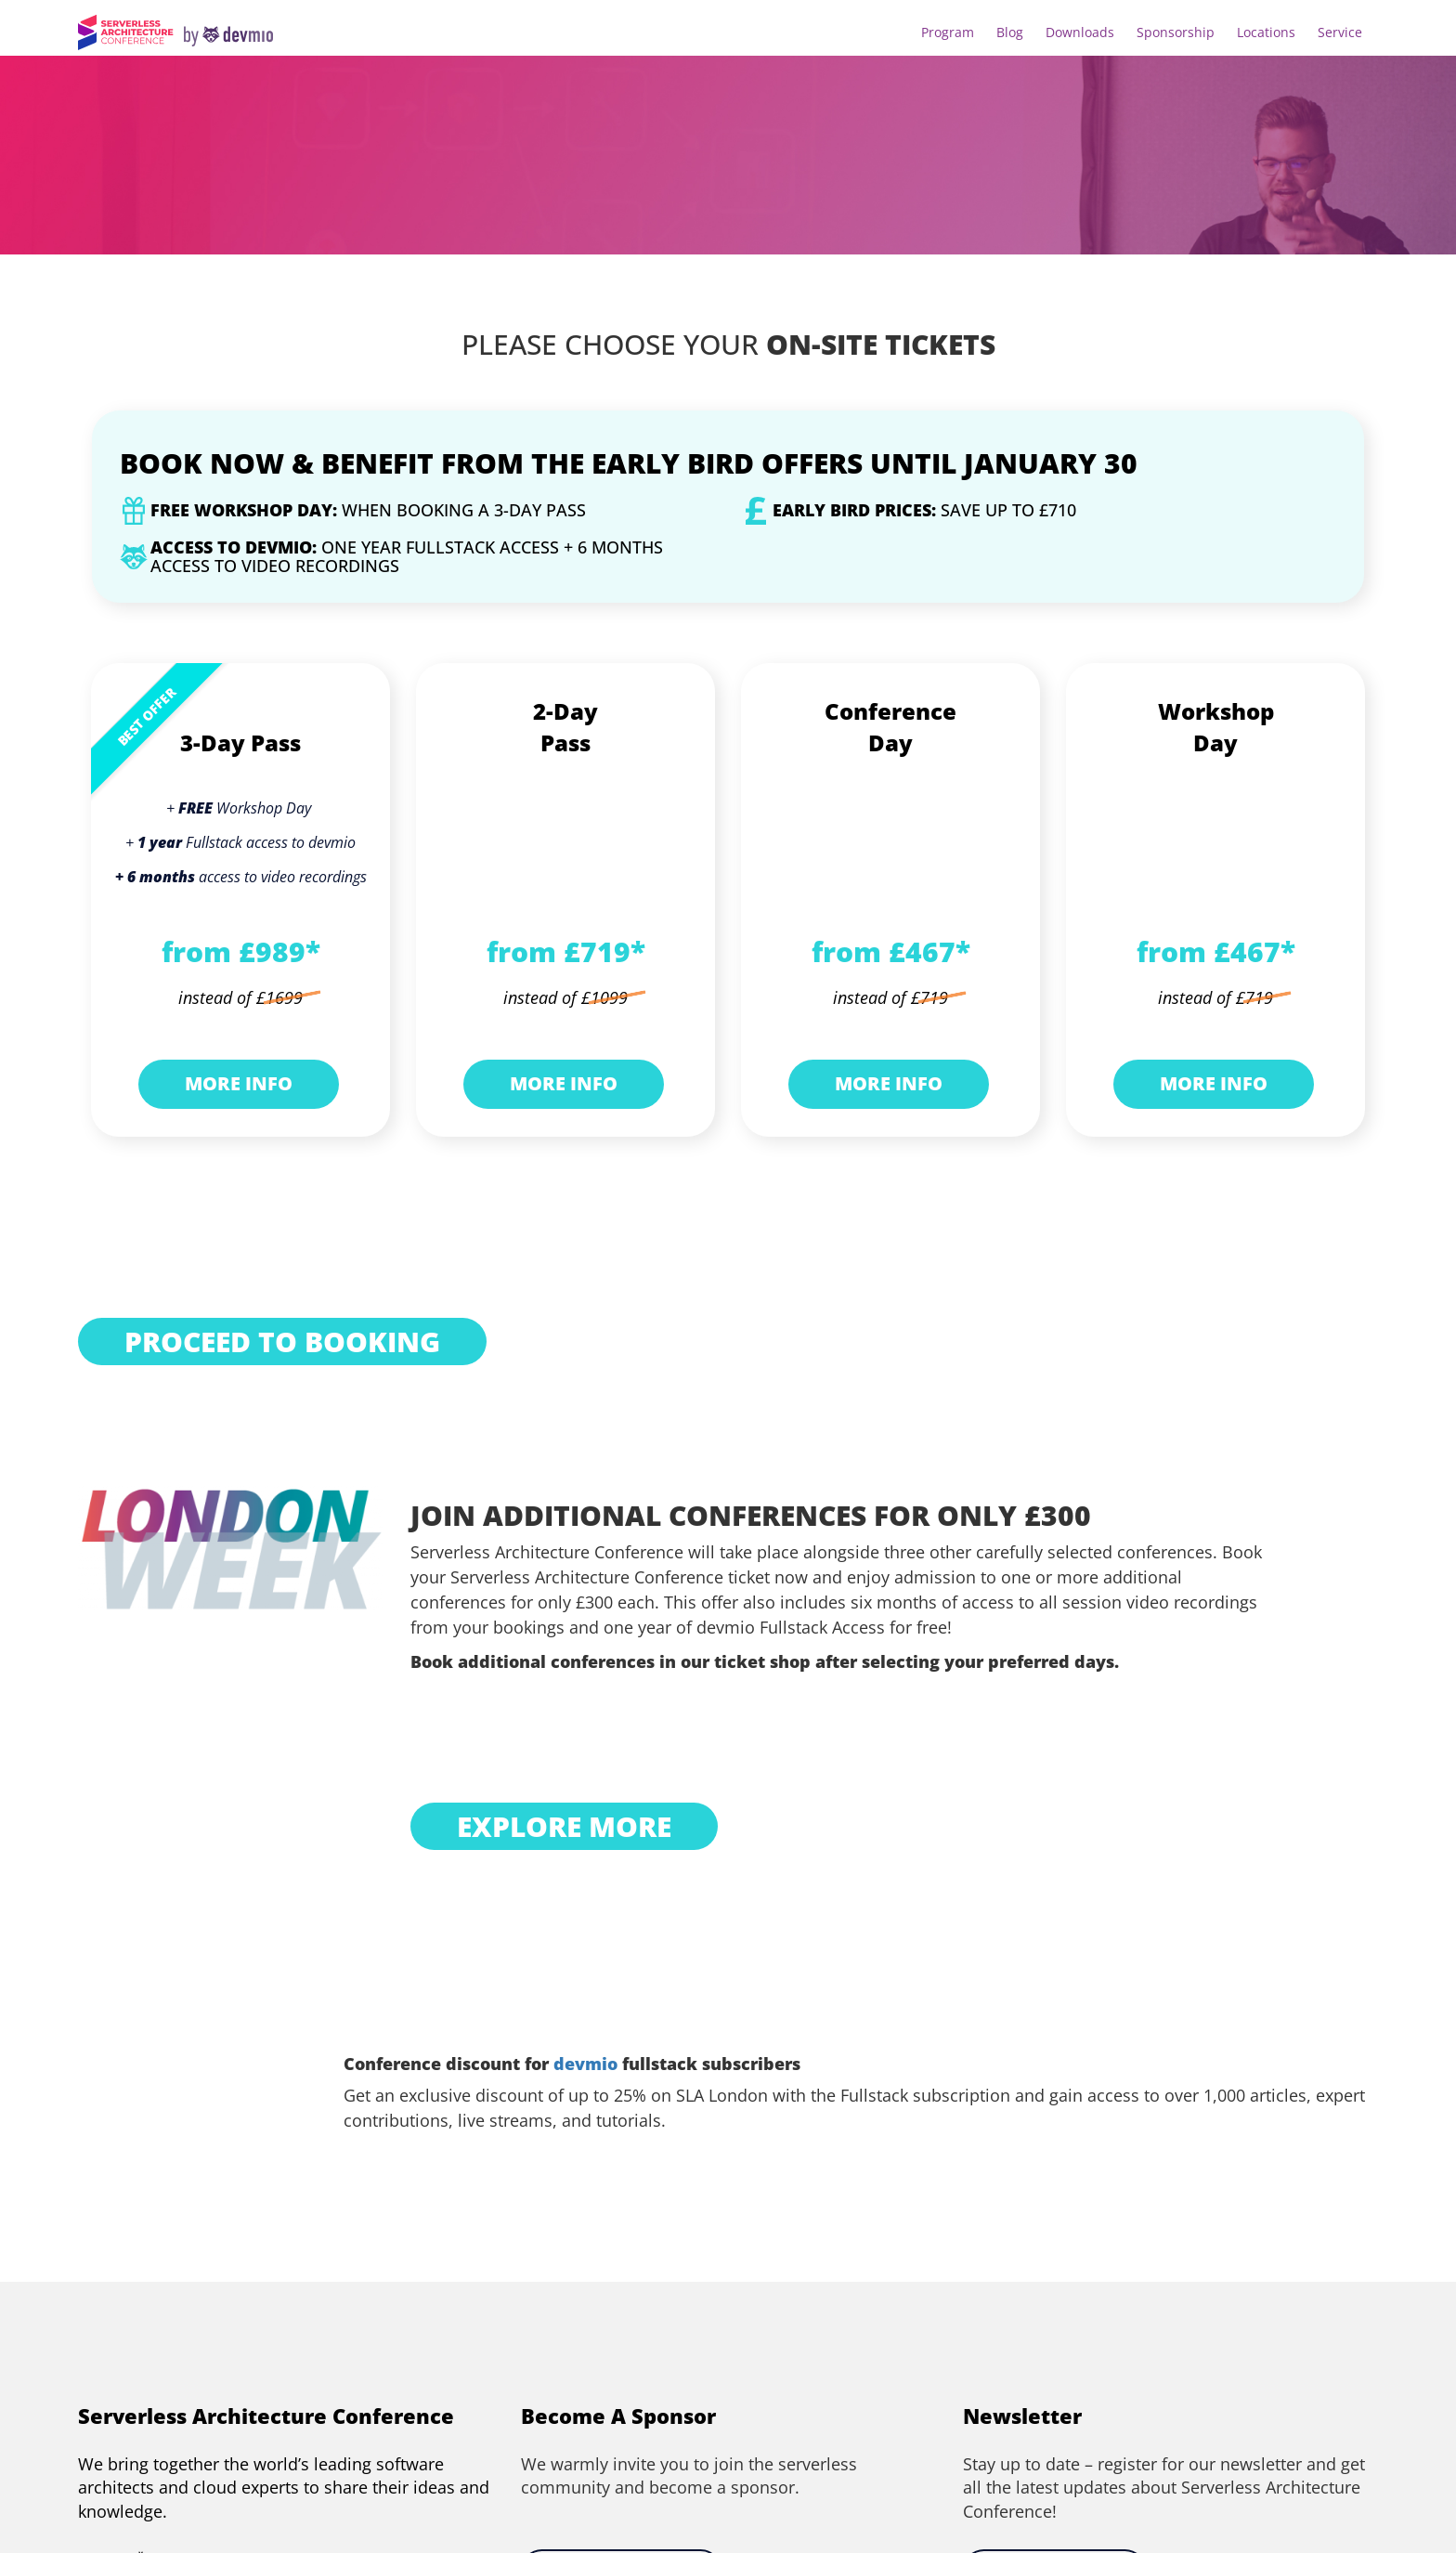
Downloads (1080, 32)
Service (1340, 32)
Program (947, 32)
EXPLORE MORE (564, 1826)
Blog (1009, 32)
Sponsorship (1176, 32)
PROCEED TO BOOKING (282, 1341)
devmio (585, 2063)
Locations (1266, 32)
